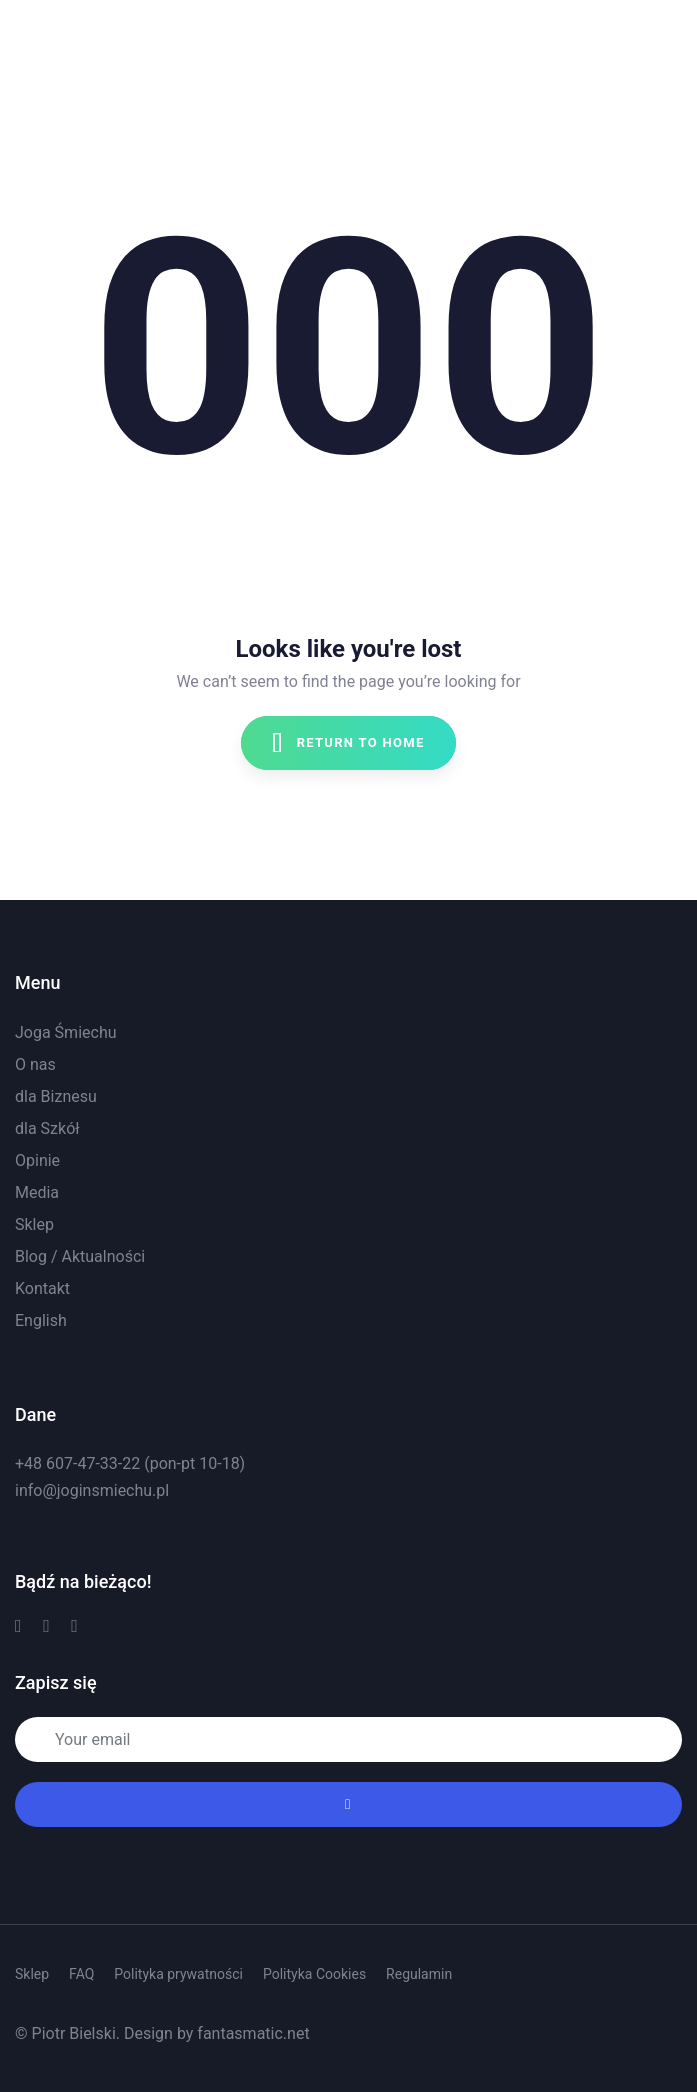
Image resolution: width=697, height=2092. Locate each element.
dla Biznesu (56, 1096)
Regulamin (419, 1974)
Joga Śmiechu (66, 1032)
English (41, 1320)
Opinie (37, 1160)
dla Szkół (47, 1128)
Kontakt (42, 1288)
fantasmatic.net (253, 2033)
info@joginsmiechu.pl (92, 1490)
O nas (35, 1064)
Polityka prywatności (178, 1974)
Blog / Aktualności (80, 1256)
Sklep (34, 1224)
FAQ (81, 1974)
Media (37, 1192)
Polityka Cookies (314, 1974)
